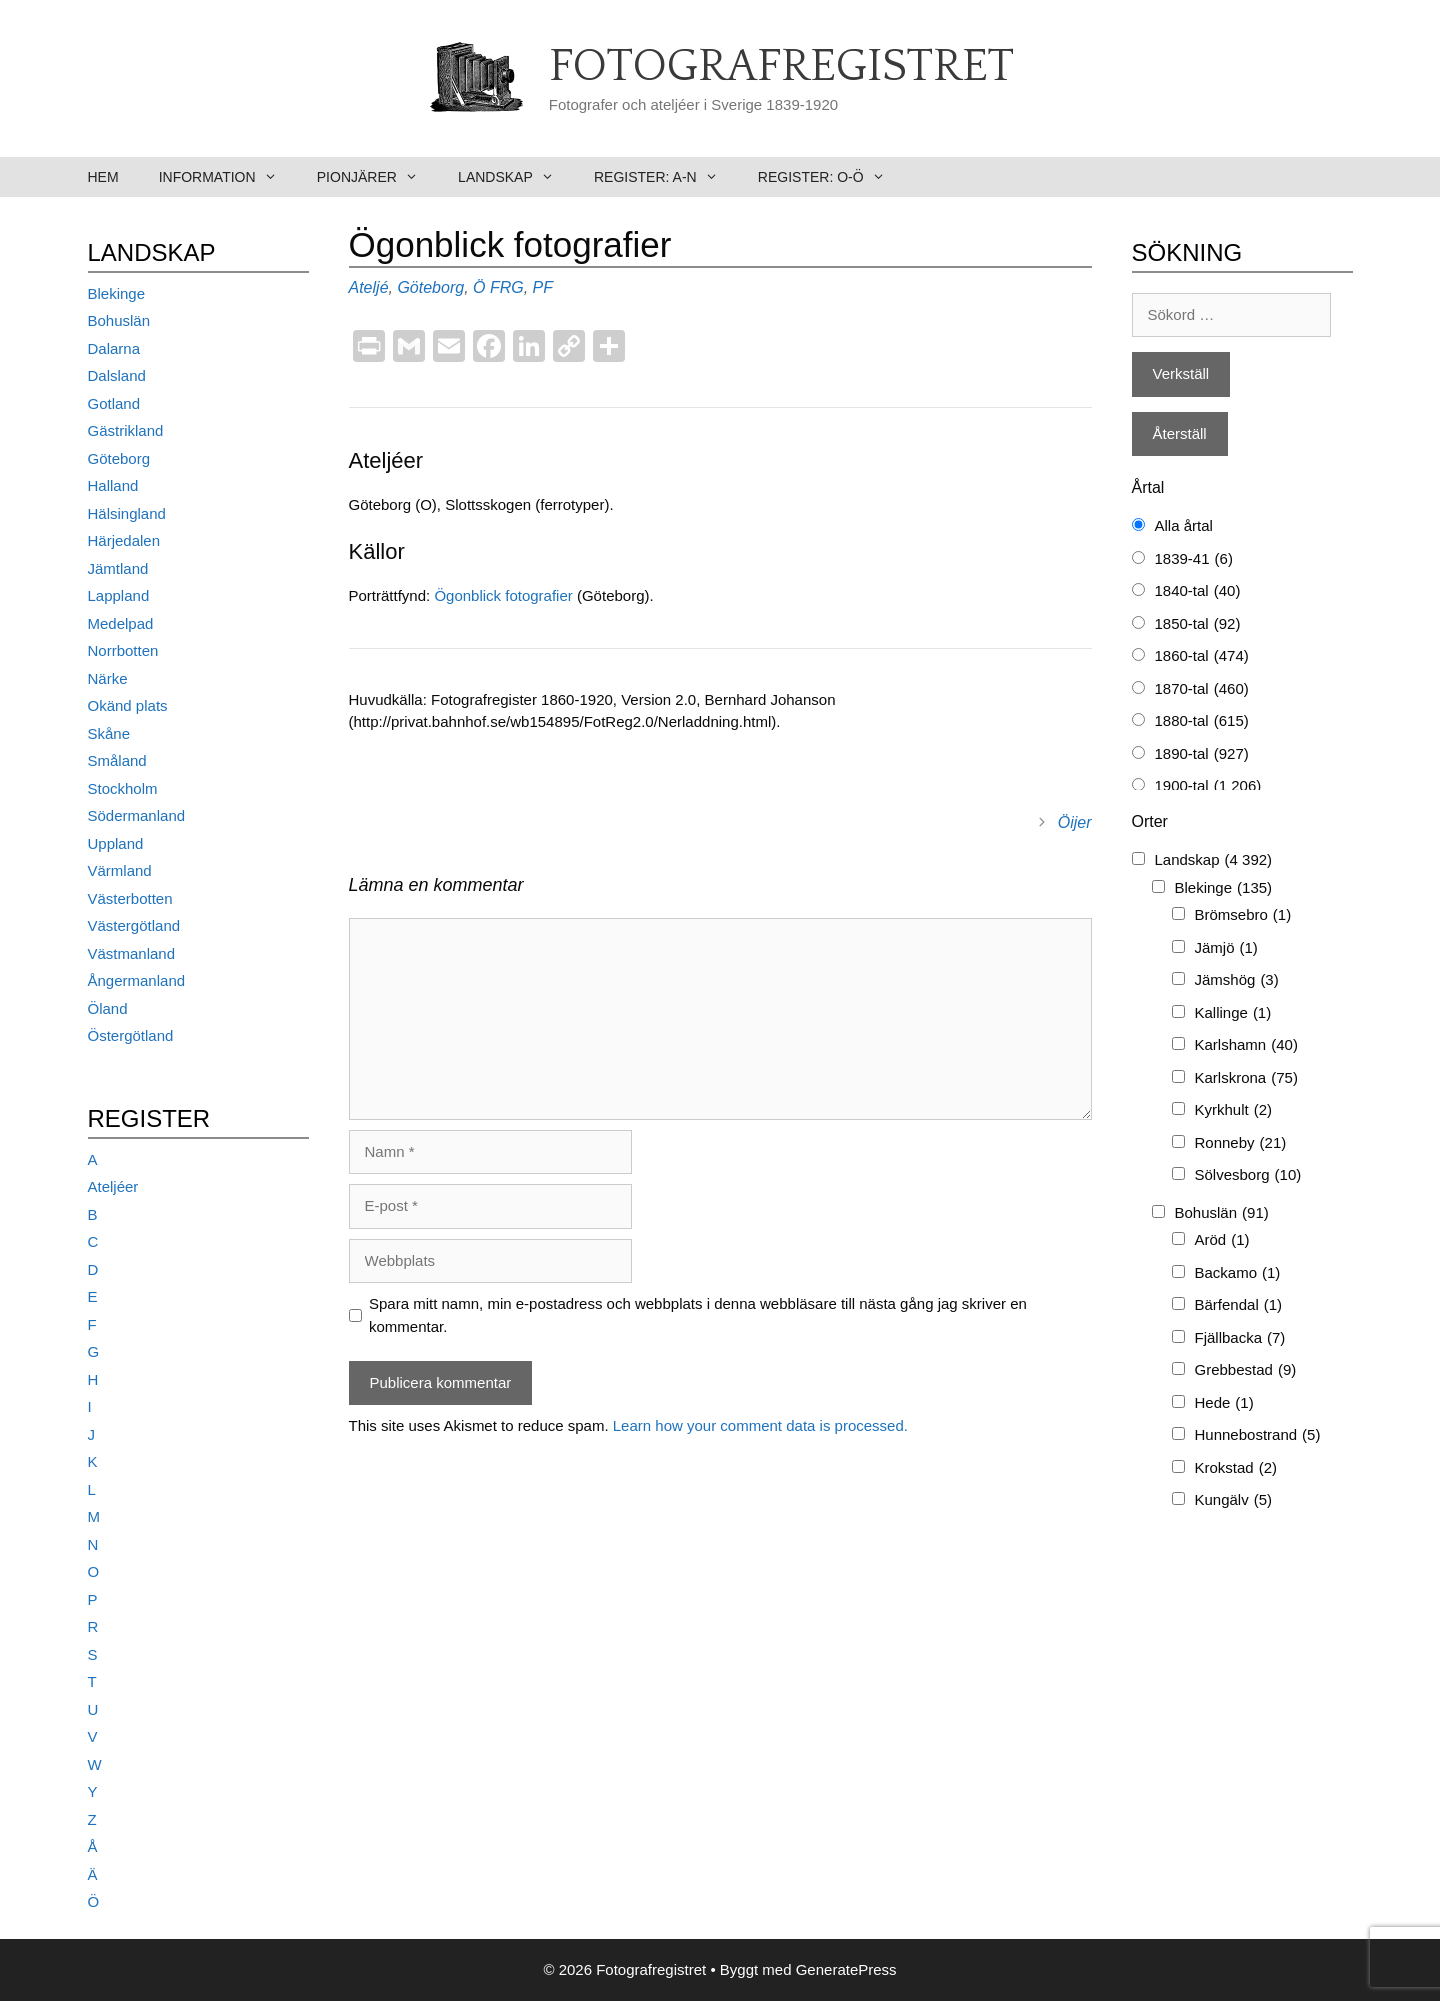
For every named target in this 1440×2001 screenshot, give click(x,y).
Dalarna (114, 348)
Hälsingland (127, 513)
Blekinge (117, 293)
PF (543, 287)
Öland (108, 1008)
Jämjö (1226, 948)
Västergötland (134, 925)
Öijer (1075, 822)
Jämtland (118, 568)
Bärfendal (1239, 1305)
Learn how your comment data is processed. (760, 1425)
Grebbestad (1246, 1370)
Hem (103, 177)
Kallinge (1233, 1013)
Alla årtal (1184, 525)
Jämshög (1237, 980)
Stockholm (123, 788)
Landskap (516, 177)
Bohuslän (119, 320)
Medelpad (121, 623)
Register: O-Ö (831, 177)
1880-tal (1202, 721)
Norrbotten (123, 650)
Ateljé (369, 287)
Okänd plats (128, 705)
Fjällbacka (1240, 1338)
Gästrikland (126, 430)
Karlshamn (1246, 1045)
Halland (113, 485)
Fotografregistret (781, 67)
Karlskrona (1246, 1078)
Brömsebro (1243, 915)
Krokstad (1236, 1468)
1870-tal (1202, 689)
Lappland (119, 595)
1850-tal (1198, 624)
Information (228, 177)
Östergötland (131, 1035)
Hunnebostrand (1258, 1435)
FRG (507, 287)
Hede (1224, 1403)
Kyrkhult (1234, 1110)
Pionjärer (377, 177)
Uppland (116, 843)
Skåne (109, 733)
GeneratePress (846, 1969)
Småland (117, 760)
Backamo (1238, 1273)
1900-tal (1208, 786)
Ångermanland (137, 980)
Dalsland (117, 375)
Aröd (1222, 1240)
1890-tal (1202, 754)
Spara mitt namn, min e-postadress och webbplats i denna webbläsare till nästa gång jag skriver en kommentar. (698, 1315)
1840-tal (1198, 591)
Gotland (114, 403)
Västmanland (132, 953)
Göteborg (430, 287)
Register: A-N (666, 177)
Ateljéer (113, 1186)
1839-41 (1194, 559)
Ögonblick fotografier (505, 595)
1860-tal (1202, 656)
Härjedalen (124, 540)
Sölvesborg (1248, 1175)
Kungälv (1234, 1500)
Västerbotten (130, 898)
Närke (108, 678)
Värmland (120, 870)
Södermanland (137, 815)
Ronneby (1241, 1143)
